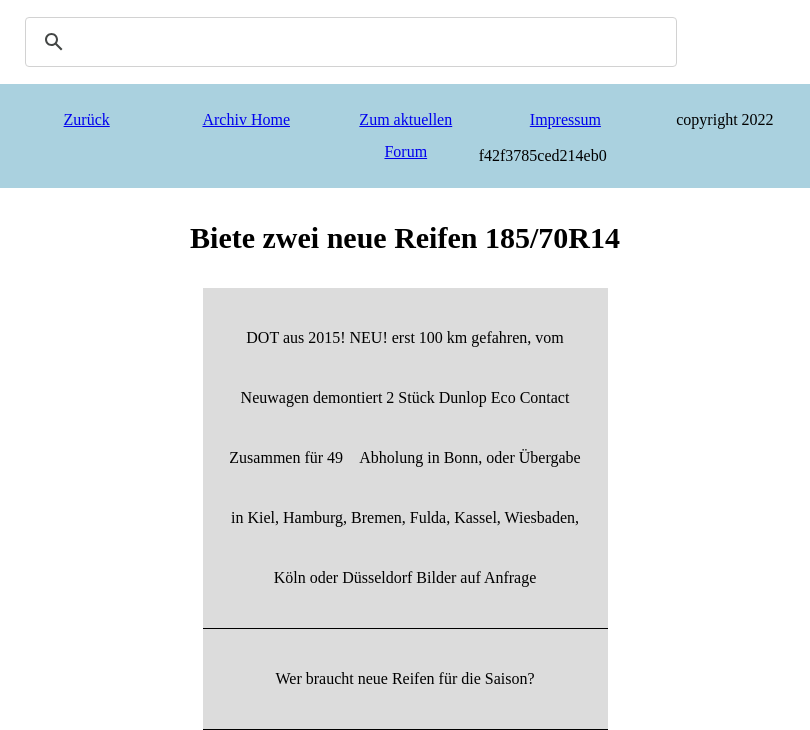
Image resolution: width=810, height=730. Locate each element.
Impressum (565, 119)
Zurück (87, 119)
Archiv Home (246, 119)
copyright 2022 (724, 119)
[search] (348, 42)
